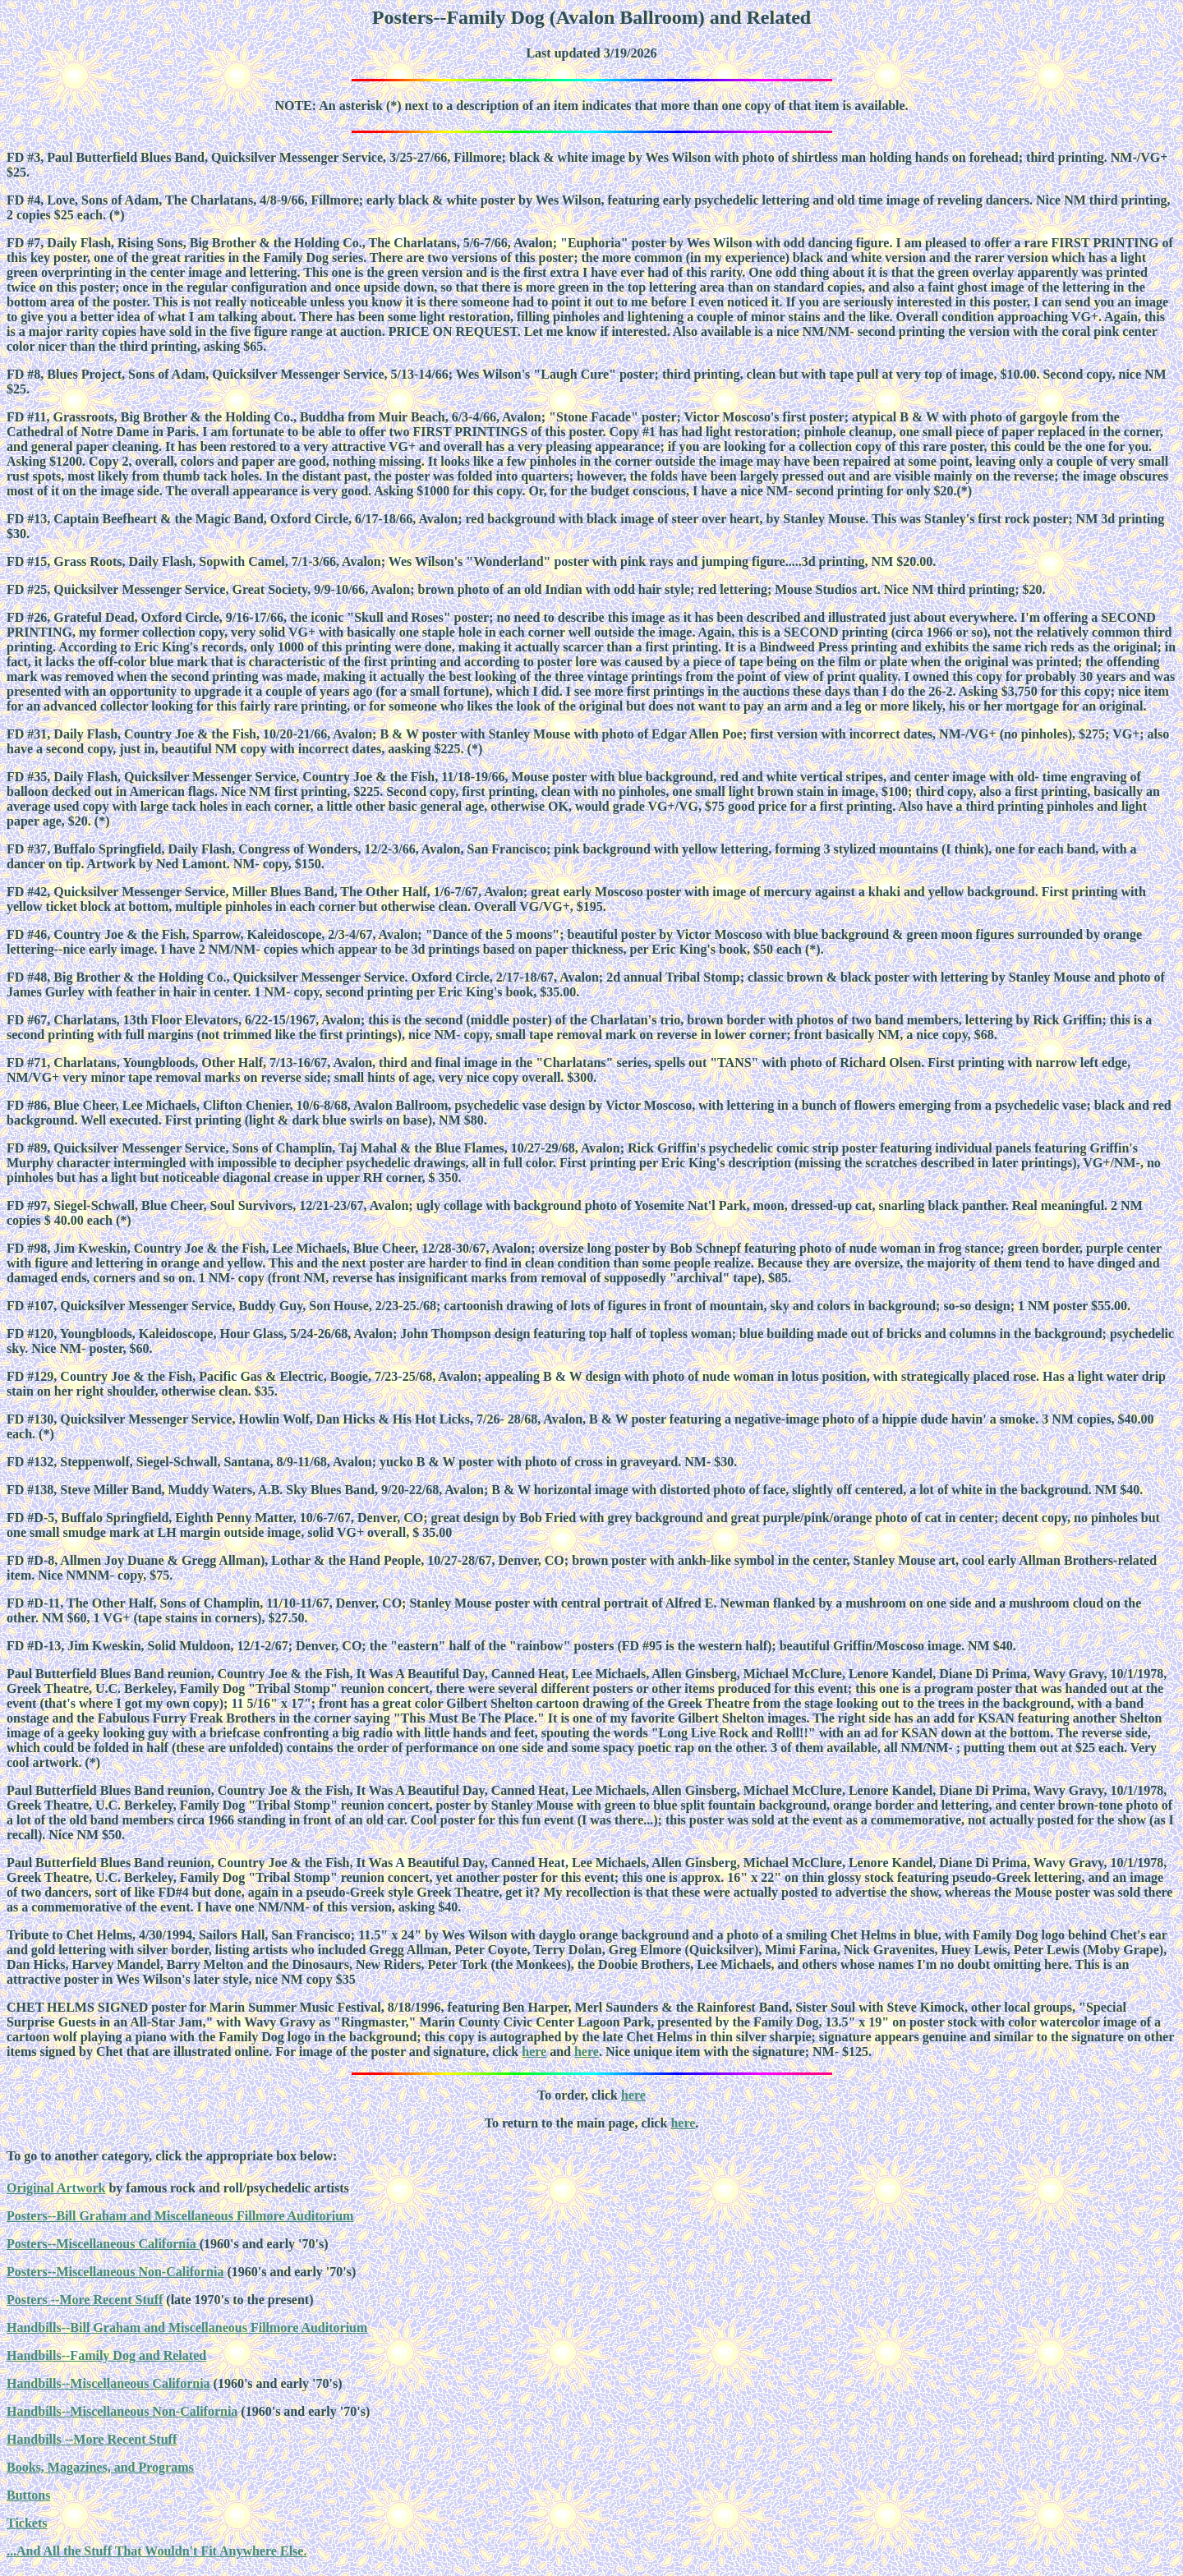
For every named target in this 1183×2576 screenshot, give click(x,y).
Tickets (27, 2523)
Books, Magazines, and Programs (100, 2467)
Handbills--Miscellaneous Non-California (122, 2411)
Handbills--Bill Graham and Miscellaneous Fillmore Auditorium (187, 2327)
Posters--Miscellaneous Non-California (115, 2272)
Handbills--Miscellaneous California (108, 2383)
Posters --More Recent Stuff (85, 2300)
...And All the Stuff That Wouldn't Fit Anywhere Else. (156, 2551)
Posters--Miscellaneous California (103, 2244)
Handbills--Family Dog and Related (106, 2355)
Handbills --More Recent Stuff (92, 2439)
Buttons (28, 2495)
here (534, 2051)
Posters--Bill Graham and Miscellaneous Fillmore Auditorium (180, 2216)
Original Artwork (56, 2188)
